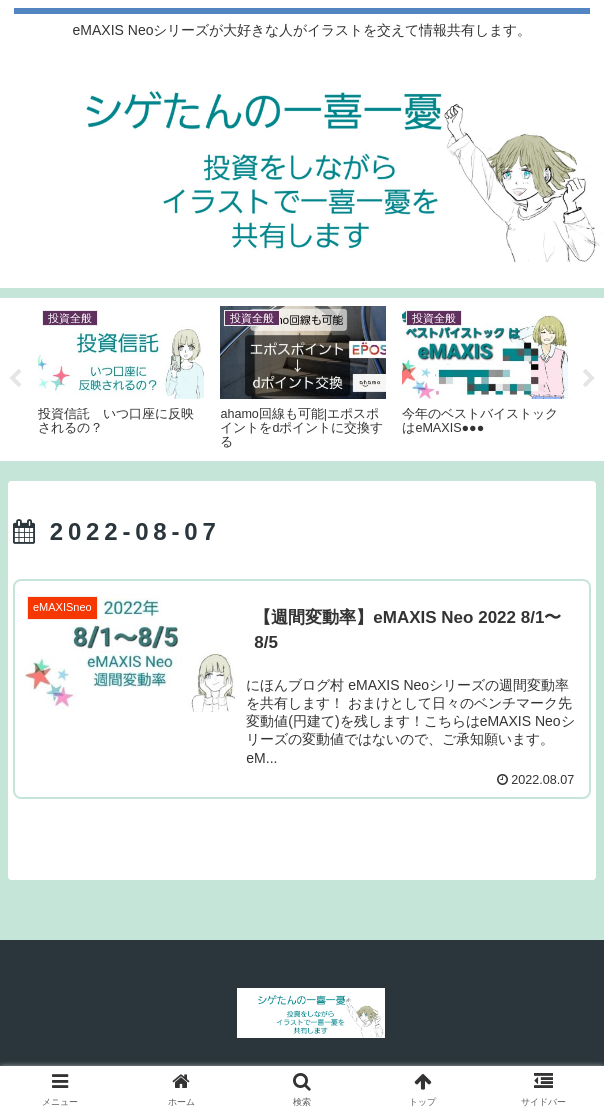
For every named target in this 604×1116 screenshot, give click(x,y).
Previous (15, 379)
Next (589, 379)
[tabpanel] (121, 376)
